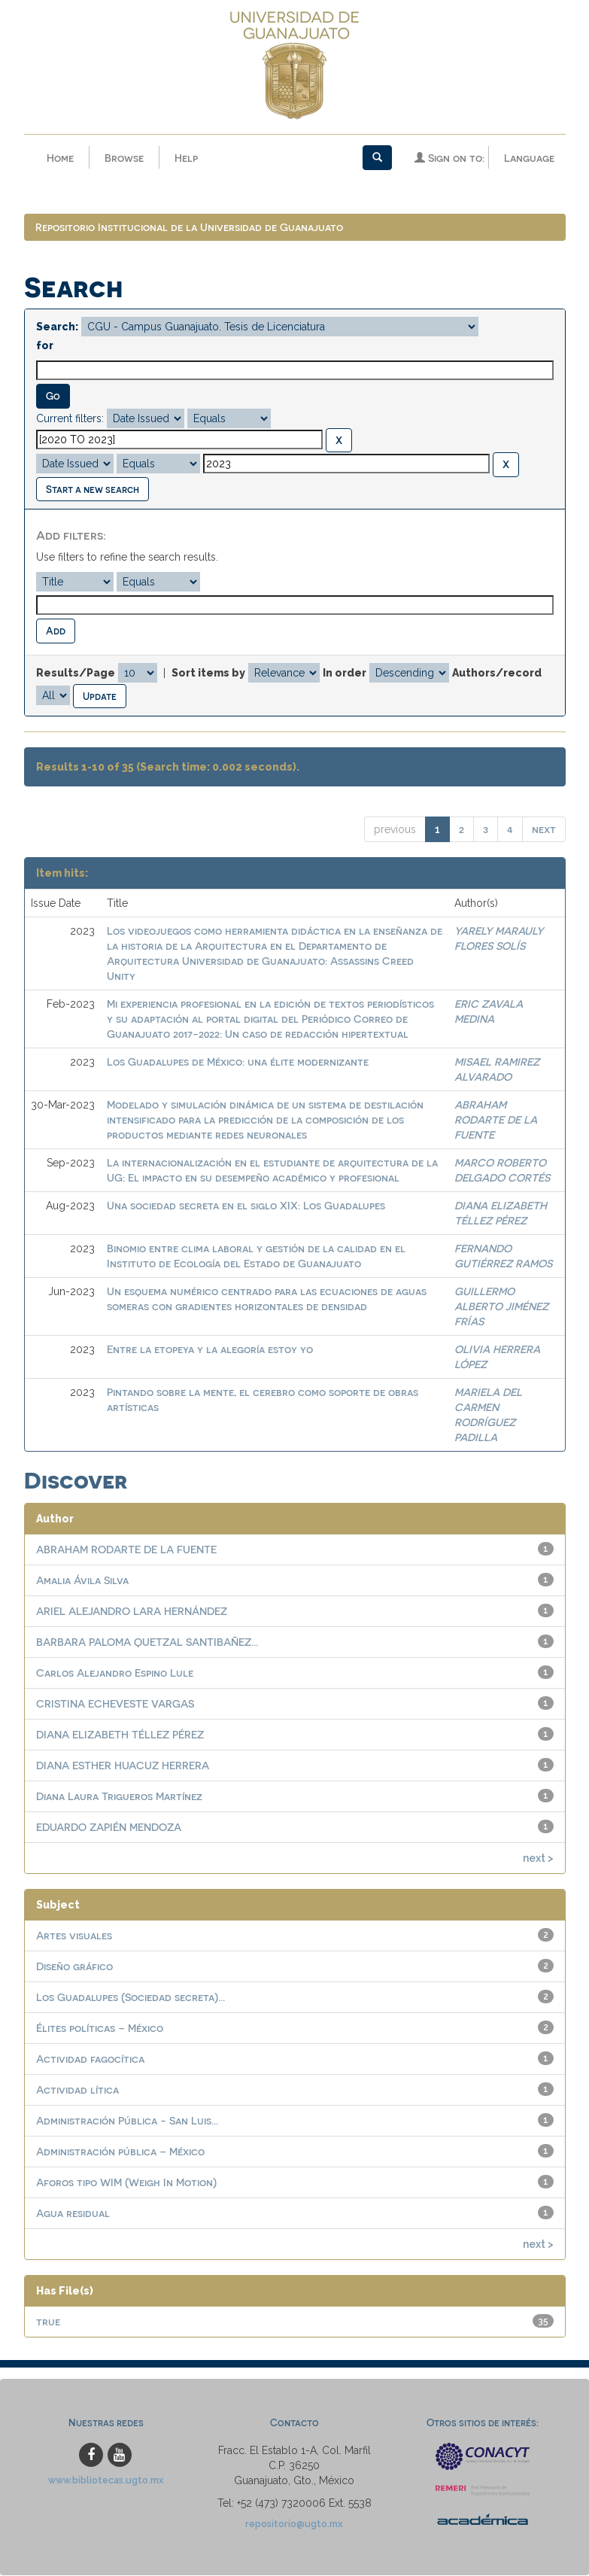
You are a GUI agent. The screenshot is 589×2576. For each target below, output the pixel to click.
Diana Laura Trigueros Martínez (119, 1796)
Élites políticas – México (99, 2028)
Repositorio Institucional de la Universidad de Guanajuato (189, 227)
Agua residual (73, 2213)
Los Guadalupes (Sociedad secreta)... (130, 1997)
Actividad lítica (77, 2090)
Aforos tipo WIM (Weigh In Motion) (126, 2182)
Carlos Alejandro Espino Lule (114, 1673)
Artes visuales (74, 1936)
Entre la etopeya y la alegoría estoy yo (210, 1349)
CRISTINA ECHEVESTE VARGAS (115, 1704)
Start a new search (92, 489)
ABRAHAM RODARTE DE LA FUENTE (495, 1120)
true (48, 2322)
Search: (57, 327)
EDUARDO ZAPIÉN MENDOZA (108, 1827)
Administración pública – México (120, 2152)
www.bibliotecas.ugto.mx (106, 2480)
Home (60, 157)
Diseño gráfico (74, 1966)
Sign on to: (449, 157)
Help (186, 157)
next (544, 829)
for (44, 346)
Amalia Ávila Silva (82, 1580)
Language (529, 157)
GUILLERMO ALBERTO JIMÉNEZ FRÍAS (501, 1306)
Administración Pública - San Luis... (127, 2121)
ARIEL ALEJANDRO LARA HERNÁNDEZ (131, 1611)
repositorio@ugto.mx (294, 2524)
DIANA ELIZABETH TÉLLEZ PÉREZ (120, 1735)
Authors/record (497, 674)
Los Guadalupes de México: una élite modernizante (238, 1062)
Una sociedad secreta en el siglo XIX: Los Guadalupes (246, 1206)
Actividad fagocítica (90, 2059)
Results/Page (75, 674)
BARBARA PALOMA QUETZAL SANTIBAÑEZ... (147, 1642)
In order (344, 674)
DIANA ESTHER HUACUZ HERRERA (122, 1765)
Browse (124, 157)
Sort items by (208, 674)
